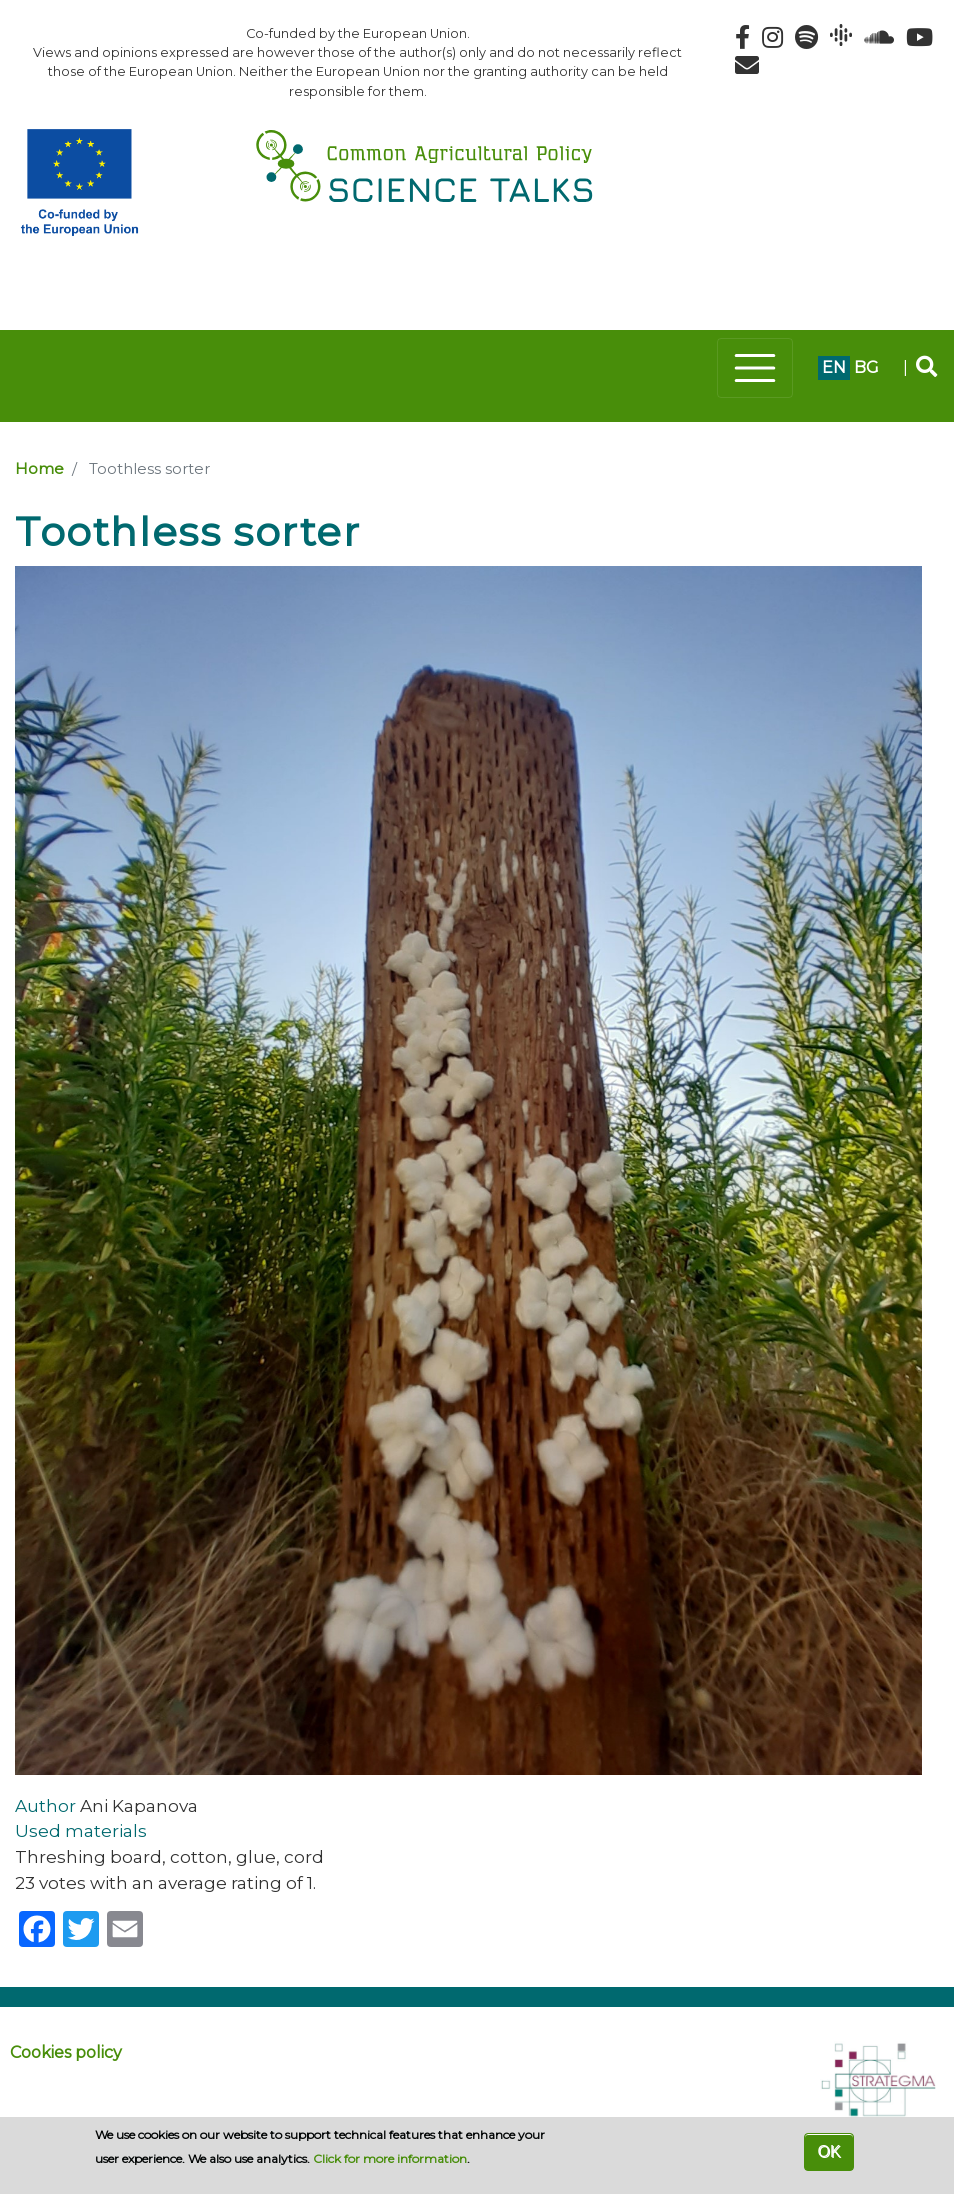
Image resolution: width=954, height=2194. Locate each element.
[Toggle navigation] (755, 368)
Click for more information (390, 2158)
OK (828, 2151)
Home (39, 469)
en (834, 367)
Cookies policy (66, 2052)
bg (866, 367)
